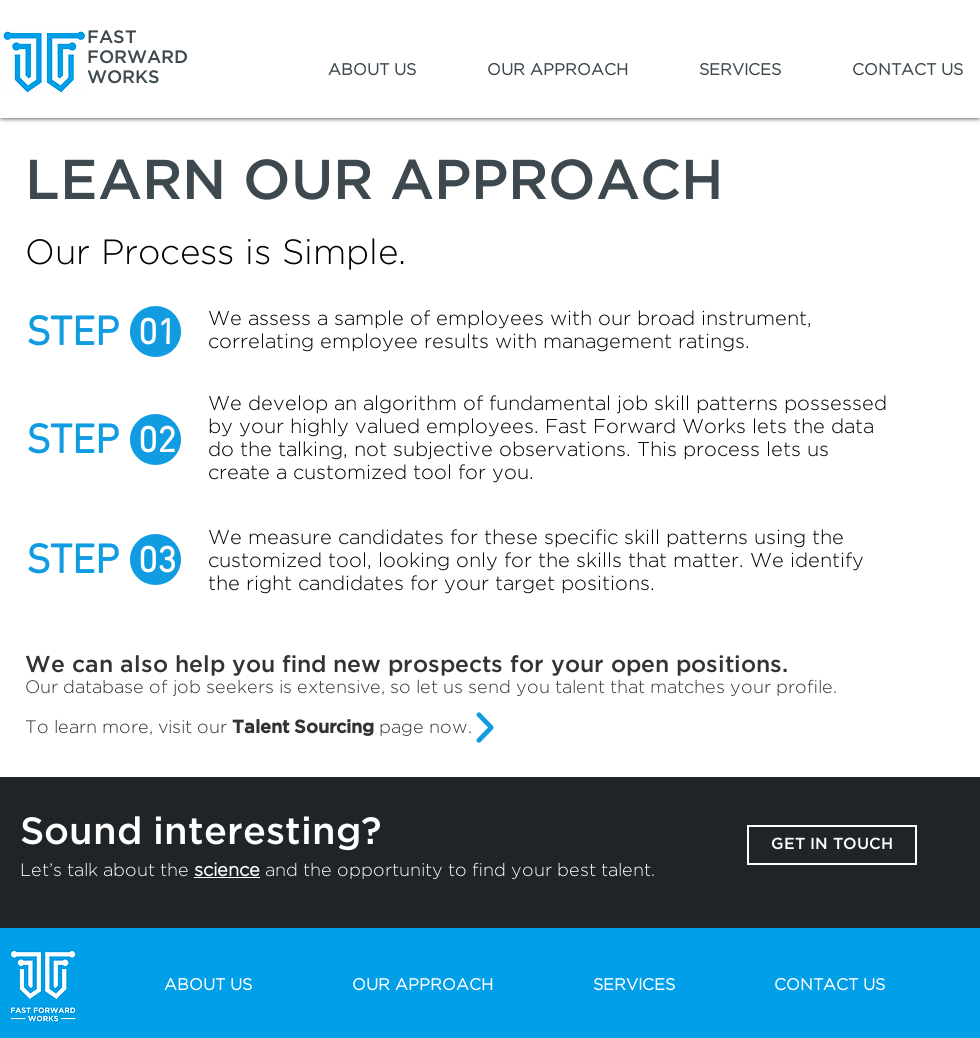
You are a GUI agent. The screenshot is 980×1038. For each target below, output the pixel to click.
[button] (346, 71)
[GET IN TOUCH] (832, 845)
